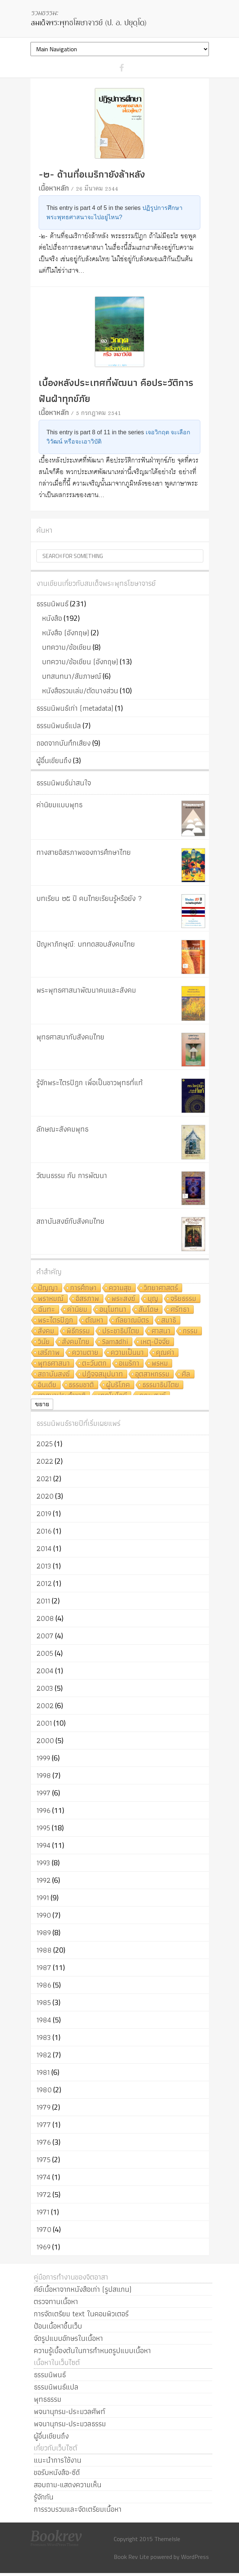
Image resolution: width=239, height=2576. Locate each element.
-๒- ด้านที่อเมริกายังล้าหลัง (92, 174)
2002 (45, 1706)
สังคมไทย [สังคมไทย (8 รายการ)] (76, 1342)
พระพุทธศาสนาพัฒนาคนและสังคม (86, 990)
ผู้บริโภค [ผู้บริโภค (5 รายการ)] (118, 1385)
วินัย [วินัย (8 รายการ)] (44, 1342)
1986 (43, 1985)
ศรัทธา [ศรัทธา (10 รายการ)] (180, 1309)
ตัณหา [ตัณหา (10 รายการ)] (94, 1320)
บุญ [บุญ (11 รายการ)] (153, 1299)
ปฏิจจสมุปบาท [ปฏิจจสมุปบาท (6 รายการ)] (102, 1374)
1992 (43, 1880)
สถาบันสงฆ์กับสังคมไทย (70, 1221)
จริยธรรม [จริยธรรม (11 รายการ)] (183, 1299)
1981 (43, 2072)
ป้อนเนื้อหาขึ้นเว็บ (58, 2326)
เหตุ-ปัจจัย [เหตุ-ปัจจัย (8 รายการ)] (155, 1342)
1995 (43, 1828)
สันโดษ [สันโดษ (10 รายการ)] (148, 1309)
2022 (44, 1461)
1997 (43, 1793)
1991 (42, 1898)
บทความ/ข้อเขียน (66, 647)
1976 (43, 2142)
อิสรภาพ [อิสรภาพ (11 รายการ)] (87, 1299)
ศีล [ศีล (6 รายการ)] (186, 1374)
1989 (43, 1933)
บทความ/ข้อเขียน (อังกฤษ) (80, 662)
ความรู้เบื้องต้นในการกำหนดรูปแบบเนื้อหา (92, 2350)
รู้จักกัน (44, 2497)
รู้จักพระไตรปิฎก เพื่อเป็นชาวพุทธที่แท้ (89, 1083)
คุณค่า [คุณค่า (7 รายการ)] (165, 1352)
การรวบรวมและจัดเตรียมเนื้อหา (78, 2509)
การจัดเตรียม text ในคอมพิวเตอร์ (81, 2314)
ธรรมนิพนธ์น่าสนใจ (63, 783)
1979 (43, 2107)
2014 (44, 1548)
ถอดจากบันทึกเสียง (63, 743)
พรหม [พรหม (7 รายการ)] (160, 1363)
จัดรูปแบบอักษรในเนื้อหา (68, 2338)
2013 (43, 1566)
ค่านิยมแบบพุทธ (59, 805)
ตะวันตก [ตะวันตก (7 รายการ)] (94, 1363)
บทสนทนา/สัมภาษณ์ (71, 676)
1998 (43, 1775)
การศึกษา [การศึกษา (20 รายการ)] (83, 1288)
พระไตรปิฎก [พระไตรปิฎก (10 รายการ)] (55, 1320)
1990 (43, 1915)
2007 (45, 1636)
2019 (43, 1513)
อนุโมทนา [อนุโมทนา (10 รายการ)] (113, 1309)
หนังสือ (52, 618)
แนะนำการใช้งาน (57, 2460)
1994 (43, 1845)
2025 (44, 1444)
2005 (44, 1653)
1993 (43, 1863)
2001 (44, 1723)
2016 (44, 1531)
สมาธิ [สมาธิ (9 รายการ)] (168, 1320)
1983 (43, 2037)
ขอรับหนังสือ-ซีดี (57, 2472)
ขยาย (42, 1404)
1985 (43, 2002)
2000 (45, 1740)
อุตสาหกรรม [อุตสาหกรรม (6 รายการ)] (152, 1374)
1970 (43, 2229)
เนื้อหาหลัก (54, 188)
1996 (43, 1810)
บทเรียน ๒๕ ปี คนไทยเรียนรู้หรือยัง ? (89, 898)
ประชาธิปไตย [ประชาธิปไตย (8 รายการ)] (120, 1331)
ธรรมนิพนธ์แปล (58, 725)
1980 (44, 2090)
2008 (45, 1618)
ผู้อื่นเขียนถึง (53, 760)
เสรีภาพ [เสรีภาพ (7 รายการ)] (49, 1352)
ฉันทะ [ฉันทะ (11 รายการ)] (46, 1309)
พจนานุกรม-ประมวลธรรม (70, 2424)
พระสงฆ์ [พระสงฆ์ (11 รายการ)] (123, 1299)
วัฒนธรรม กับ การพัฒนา (71, 1175)
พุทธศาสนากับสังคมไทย (70, 1037)
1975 (43, 2159)
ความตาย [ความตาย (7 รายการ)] (85, 1352)
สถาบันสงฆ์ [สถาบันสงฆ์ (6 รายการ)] (54, 1374)
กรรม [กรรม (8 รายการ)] (190, 1331)
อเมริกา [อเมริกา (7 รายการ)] (129, 1363)
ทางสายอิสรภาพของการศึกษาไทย (83, 852)
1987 (43, 1967)
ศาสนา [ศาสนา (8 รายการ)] (161, 1331)
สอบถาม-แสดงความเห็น (67, 2485)
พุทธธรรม (47, 2399)
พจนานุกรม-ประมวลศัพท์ (69, 2411)
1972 (43, 2194)
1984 (43, 2020)
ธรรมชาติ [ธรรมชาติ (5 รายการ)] (81, 1385)
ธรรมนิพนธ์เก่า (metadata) (74, 708)
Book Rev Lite (131, 2556)
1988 (44, 1950)
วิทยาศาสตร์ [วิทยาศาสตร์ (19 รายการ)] (161, 1288)
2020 (45, 1496)
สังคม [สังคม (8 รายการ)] (46, 1331)
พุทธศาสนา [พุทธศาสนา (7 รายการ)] (54, 1363)
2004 (45, 1671)
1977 (43, 2125)
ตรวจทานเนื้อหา (56, 2301)
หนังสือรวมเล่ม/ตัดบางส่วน (80, 691)
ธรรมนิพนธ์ (52, 604)
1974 (43, 2177)
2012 (44, 1583)
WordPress (195, 2556)
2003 (44, 1688)
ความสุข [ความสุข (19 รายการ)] (120, 1288)
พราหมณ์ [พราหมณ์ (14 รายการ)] (51, 1299)
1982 (43, 2055)
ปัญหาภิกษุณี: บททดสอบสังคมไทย (85, 944)
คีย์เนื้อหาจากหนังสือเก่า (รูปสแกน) (83, 2289)
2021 (44, 1479)
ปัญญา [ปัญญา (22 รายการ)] (48, 1288)
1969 (43, 2247)
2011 (43, 1601)
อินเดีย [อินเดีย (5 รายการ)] (47, 1385)
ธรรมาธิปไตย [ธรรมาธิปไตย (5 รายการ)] (160, 1385)
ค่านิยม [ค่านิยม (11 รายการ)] (77, 1309)
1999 (43, 1758)
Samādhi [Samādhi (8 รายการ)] (115, 1342)
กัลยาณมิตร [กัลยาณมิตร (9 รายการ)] (132, 1320)
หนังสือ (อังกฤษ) (65, 633)
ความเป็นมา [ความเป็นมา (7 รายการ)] (127, 1352)
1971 (42, 2212)
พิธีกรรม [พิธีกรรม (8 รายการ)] (78, 1331)
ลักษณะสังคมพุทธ (62, 1129)
